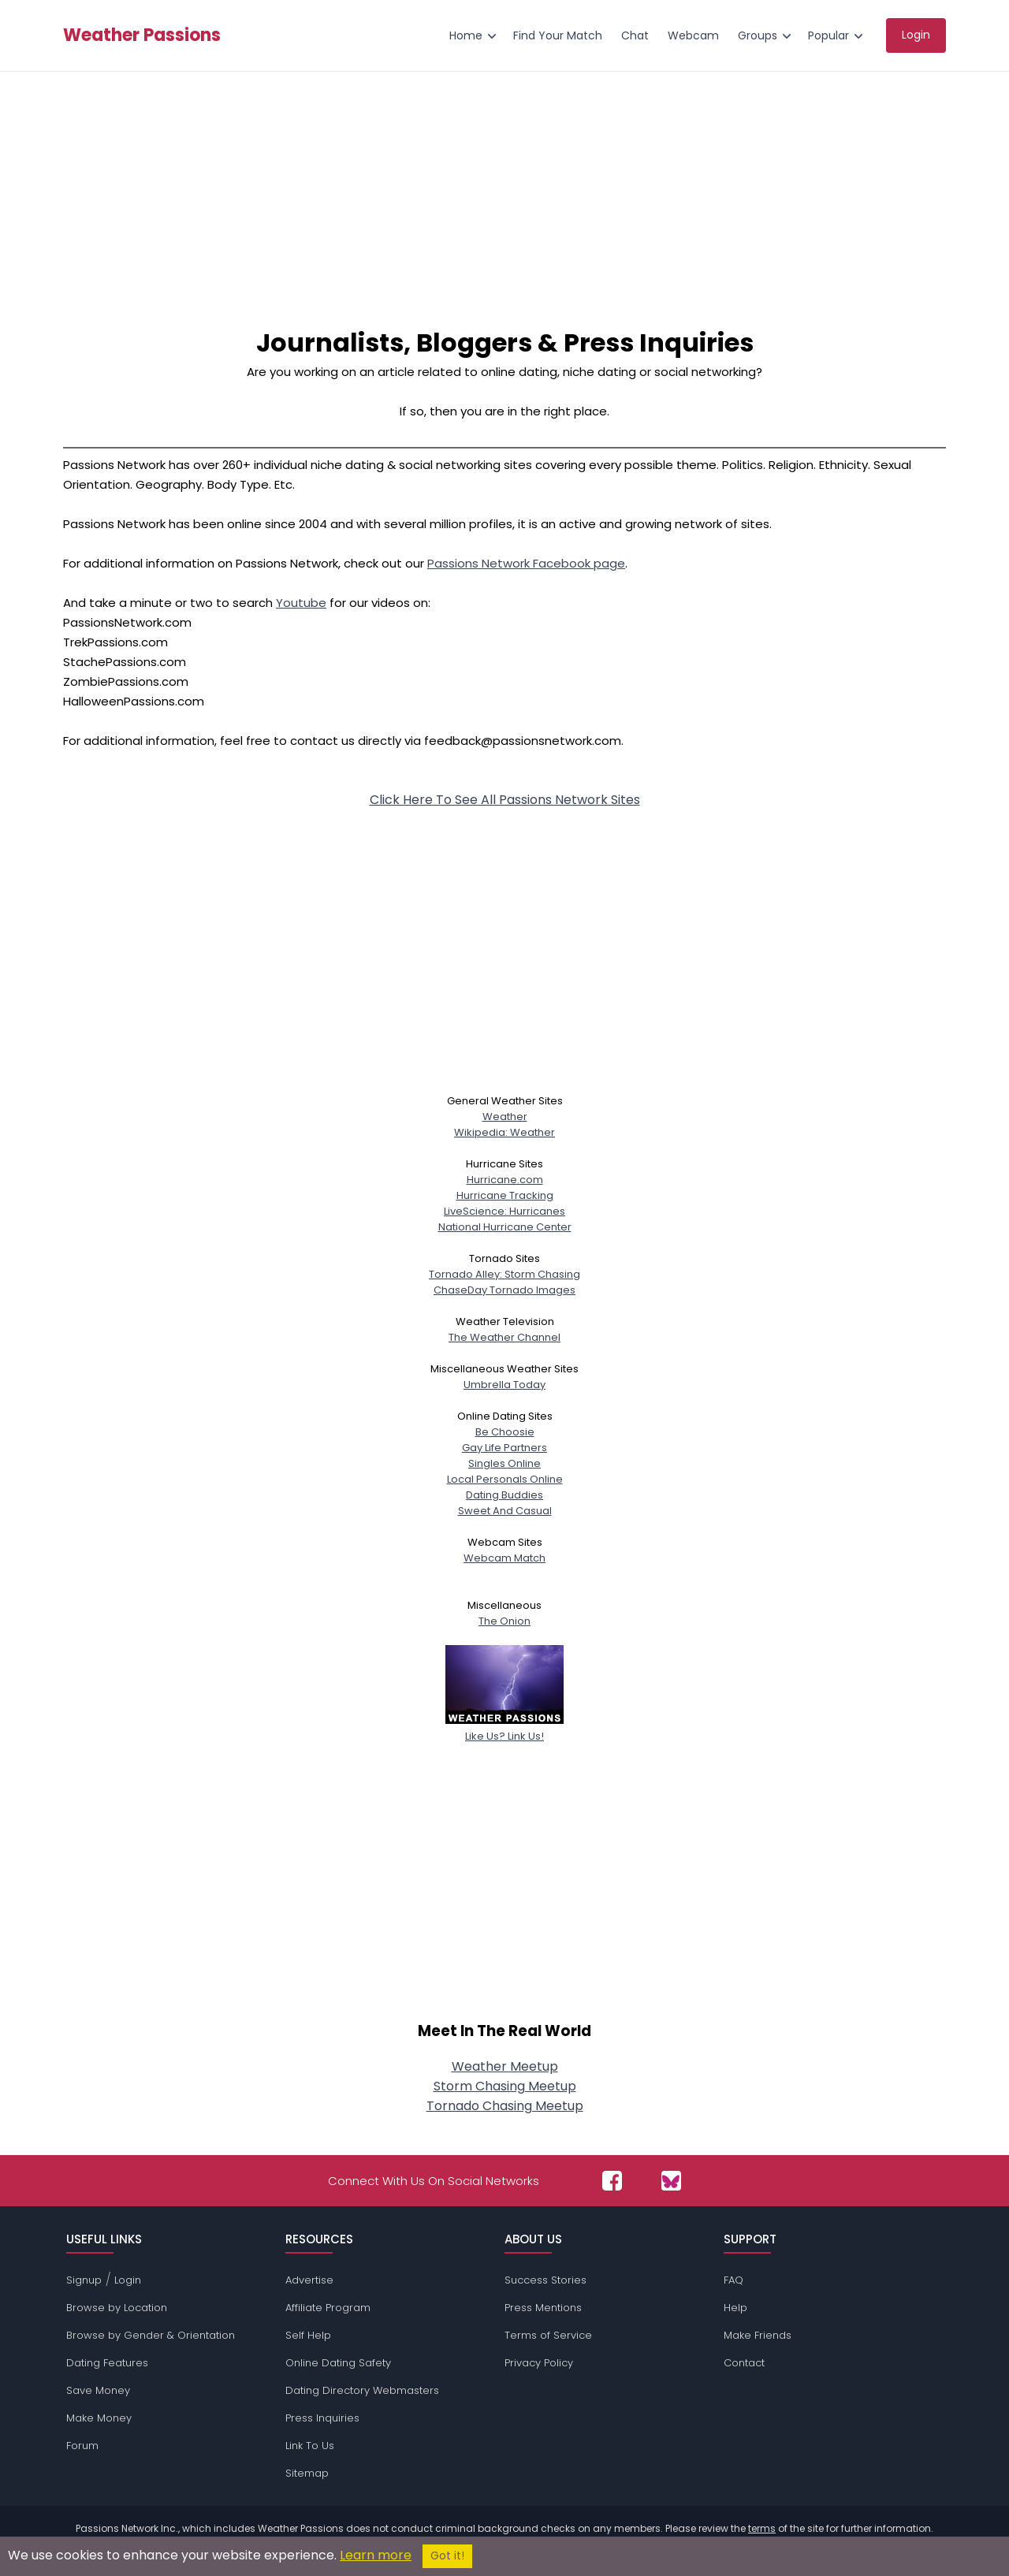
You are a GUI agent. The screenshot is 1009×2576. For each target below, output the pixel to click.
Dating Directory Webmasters (362, 2390)
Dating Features (107, 2362)
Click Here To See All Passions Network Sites (505, 800)
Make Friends (757, 2335)
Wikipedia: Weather (504, 1132)
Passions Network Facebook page (526, 563)
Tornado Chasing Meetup (504, 2106)
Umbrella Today (504, 1384)
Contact (744, 2362)
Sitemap (307, 2473)
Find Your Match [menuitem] (557, 35)
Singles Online (504, 1463)
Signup (84, 2280)
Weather (504, 1116)
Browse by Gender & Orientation (150, 2335)
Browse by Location (116, 2307)
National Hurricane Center (505, 1226)
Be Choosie (504, 1431)
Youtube (301, 602)
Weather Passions (142, 35)
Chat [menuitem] (635, 35)
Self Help (308, 2335)
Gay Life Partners (504, 1447)
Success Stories (545, 2280)
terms (762, 2528)
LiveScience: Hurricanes (504, 1211)
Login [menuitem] (916, 35)
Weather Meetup (505, 2066)
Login (127, 2280)
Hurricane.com (505, 1179)
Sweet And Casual (505, 1510)
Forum (82, 2445)
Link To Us (309, 2445)
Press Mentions (543, 2307)
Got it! (447, 2555)
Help (735, 2307)
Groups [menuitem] (757, 35)
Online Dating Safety (338, 2362)
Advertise (309, 2280)
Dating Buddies (504, 1494)
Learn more (375, 2555)
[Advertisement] (504, 190)
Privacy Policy (538, 2362)
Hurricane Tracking (504, 1195)
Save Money (98, 2390)
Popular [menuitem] (828, 35)
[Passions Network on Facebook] (612, 2181)
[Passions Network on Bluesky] (671, 2181)
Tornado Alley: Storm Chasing (504, 1274)
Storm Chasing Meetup (505, 2086)
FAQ (733, 2280)
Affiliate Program (327, 2307)
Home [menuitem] (465, 35)
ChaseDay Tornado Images (504, 1289)
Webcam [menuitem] (693, 35)
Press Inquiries (322, 2417)
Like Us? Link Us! (504, 1728)
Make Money (99, 2417)
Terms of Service (548, 2335)
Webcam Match (504, 1557)
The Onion (504, 1621)
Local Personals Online (505, 1479)
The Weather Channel (504, 1337)
